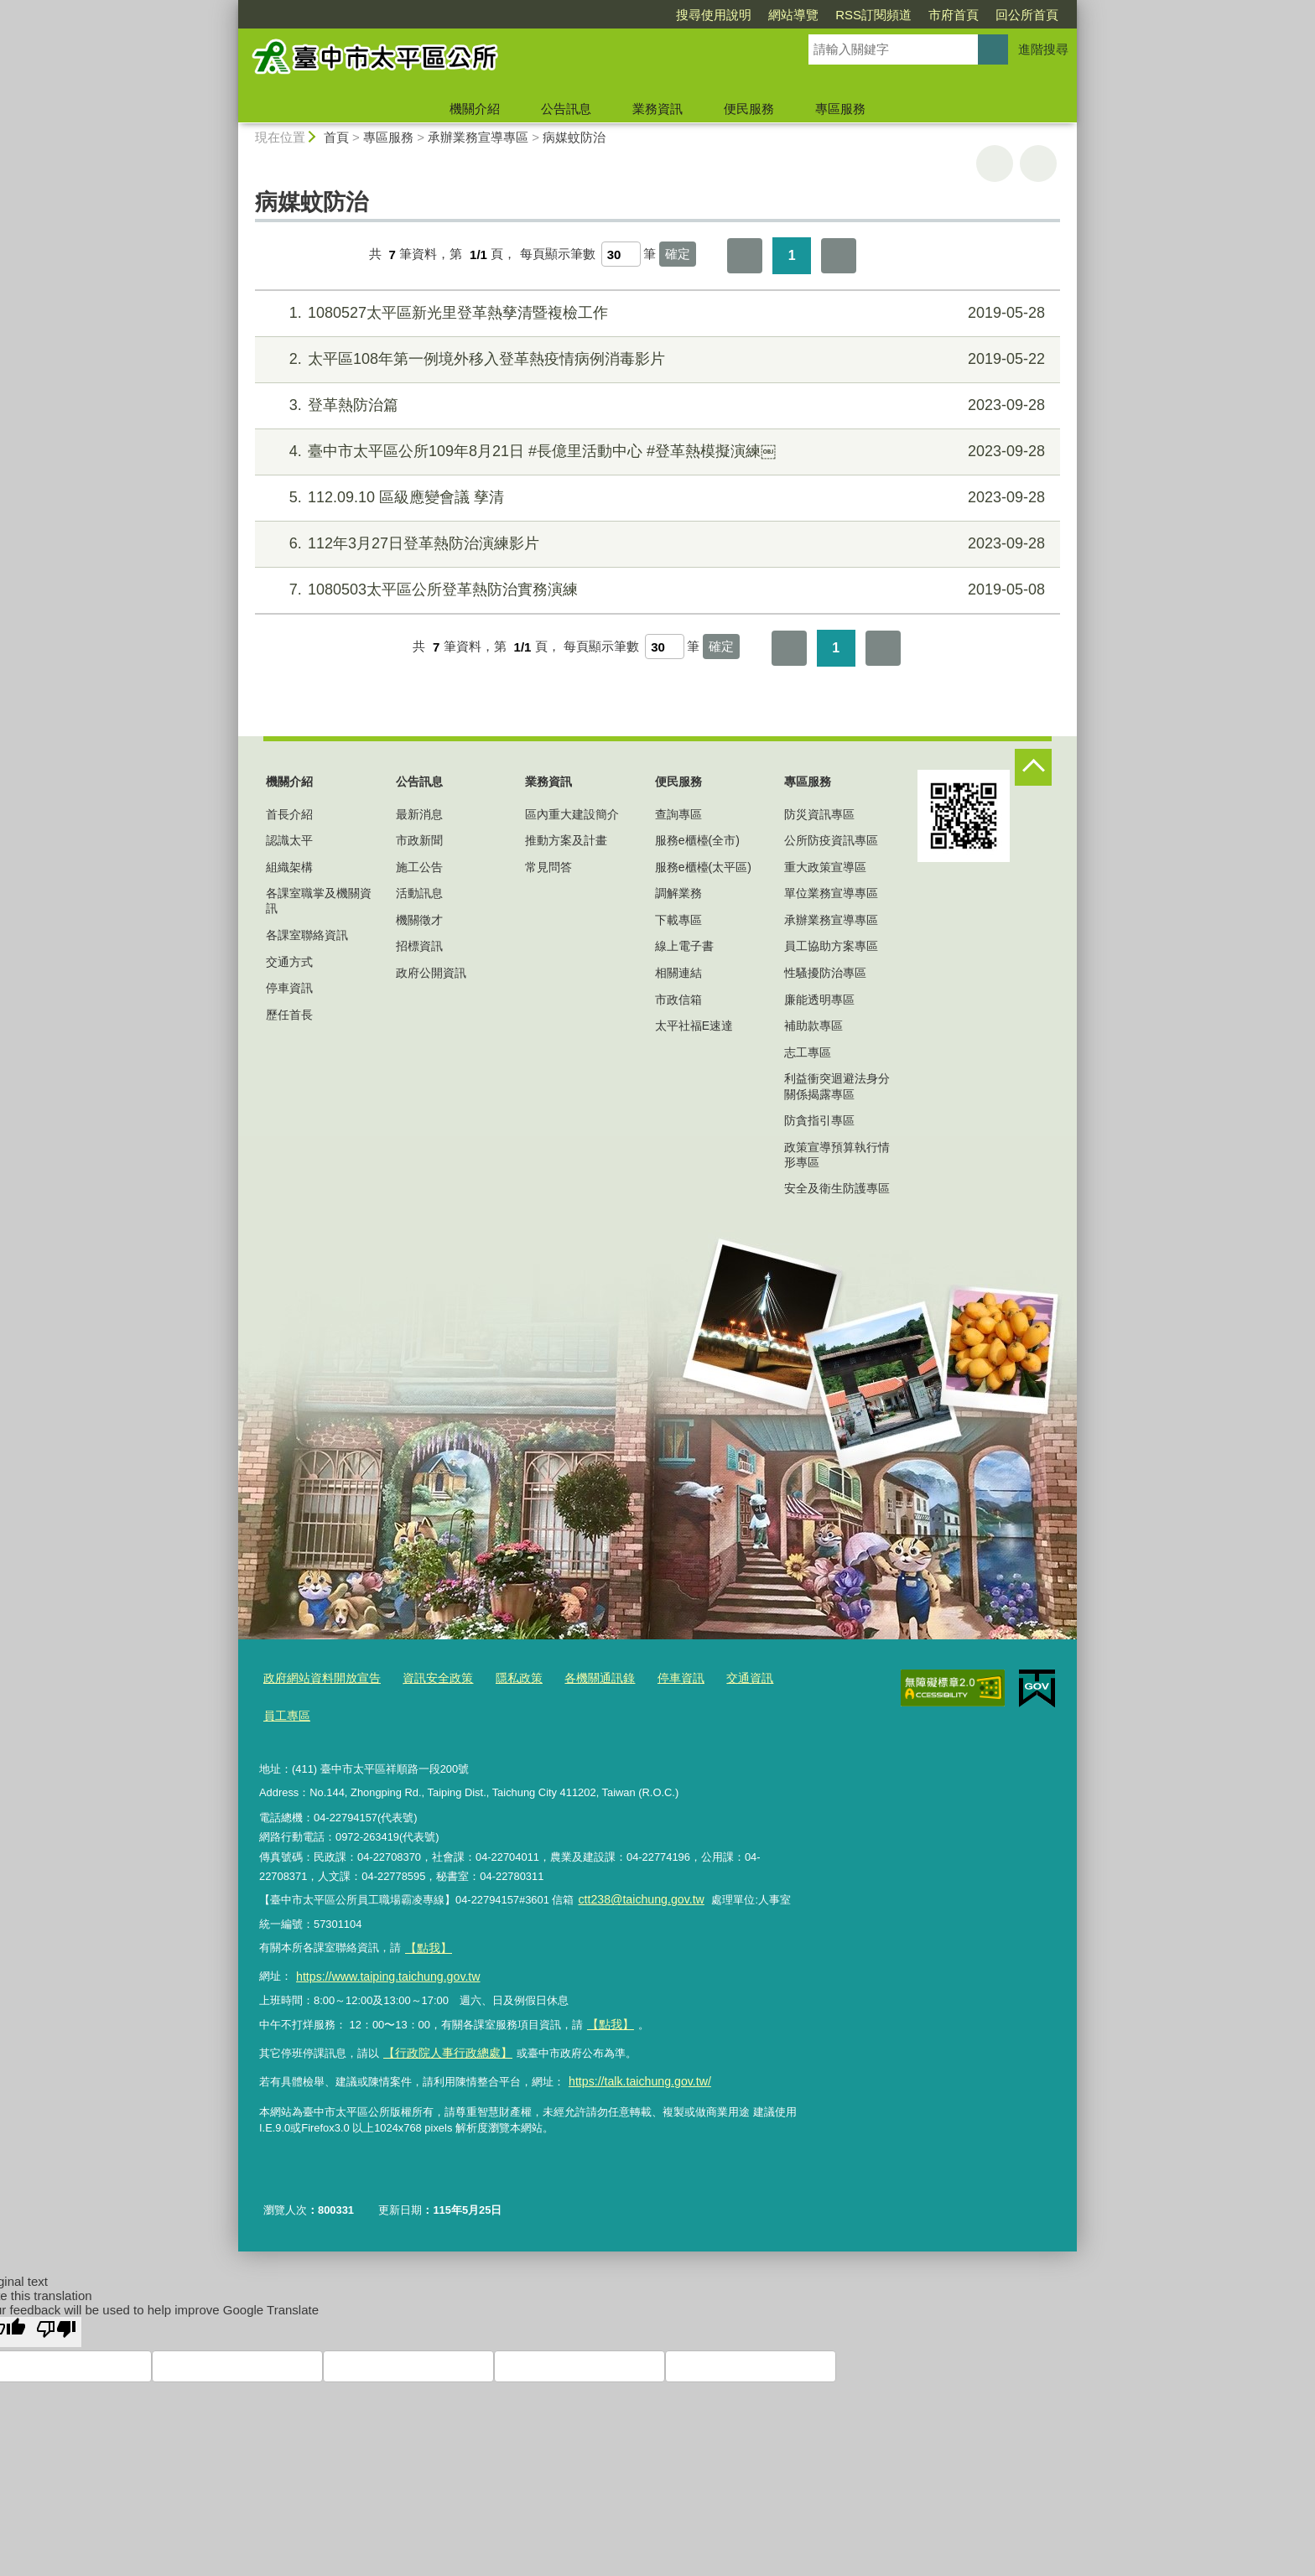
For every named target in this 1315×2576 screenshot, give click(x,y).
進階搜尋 (1043, 49)
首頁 (336, 137)
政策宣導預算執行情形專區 (837, 1154)
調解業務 (678, 893)
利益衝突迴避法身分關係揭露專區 (837, 1086)
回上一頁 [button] (1038, 163)
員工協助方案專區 (831, 946)
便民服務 (749, 108)
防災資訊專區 (819, 814)
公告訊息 (566, 108)
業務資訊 (657, 108)
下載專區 (678, 920)
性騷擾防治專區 (825, 972)
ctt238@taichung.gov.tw (635, 1894)
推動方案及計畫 (566, 840)
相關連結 (678, 972)
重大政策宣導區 (825, 867)
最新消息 (419, 814)
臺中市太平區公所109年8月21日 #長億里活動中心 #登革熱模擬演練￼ (655, 451)
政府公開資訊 (431, 972)
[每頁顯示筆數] (621, 254)
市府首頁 (857, 15)
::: (231, 7)
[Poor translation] (56, 2311)
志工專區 (807, 1052)
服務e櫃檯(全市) (697, 840)
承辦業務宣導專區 (480, 137)
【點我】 (609, 2010)
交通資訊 (723, 1677)
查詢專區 (678, 814)
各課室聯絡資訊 (307, 935)
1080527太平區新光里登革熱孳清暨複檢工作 (655, 313)
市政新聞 (419, 840)
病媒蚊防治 (574, 137)
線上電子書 (684, 946)
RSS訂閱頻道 (777, 15)
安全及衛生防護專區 (837, 1188)
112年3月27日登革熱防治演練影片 (655, 544)
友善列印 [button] (994, 163)
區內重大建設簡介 (572, 814)
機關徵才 (419, 920)
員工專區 (285, 1712)
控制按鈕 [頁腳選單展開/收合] (1033, 767)
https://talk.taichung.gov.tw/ (634, 2062)
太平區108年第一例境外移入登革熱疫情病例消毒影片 (655, 359)
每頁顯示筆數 (557, 254)
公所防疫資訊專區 (831, 840)
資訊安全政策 (427, 1677)
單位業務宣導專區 (831, 893)
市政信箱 (678, 999)
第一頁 (744, 255)
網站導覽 (697, 15)
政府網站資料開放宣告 (317, 1677)
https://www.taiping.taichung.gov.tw (380, 1965)
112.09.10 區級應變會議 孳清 (655, 498)
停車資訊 (289, 988)
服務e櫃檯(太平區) (703, 867)
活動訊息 (419, 893)
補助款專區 (813, 1025)
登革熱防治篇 (655, 405)
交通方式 (289, 962)
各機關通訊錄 (580, 1677)
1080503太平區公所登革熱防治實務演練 (655, 590)
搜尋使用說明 (617, 15)
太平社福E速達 (694, 1025)
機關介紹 (475, 108)
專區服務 (840, 108)
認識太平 (289, 840)
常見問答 (548, 867)
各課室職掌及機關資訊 (319, 900)
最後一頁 (838, 255)
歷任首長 (289, 1014)
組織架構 (289, 867)
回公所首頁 (930, 15)
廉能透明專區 (819, 999)
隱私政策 (504, 1677)
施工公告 (419, 867)
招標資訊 (419, 946)
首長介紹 (289, 814)
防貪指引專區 (819, 1120)
